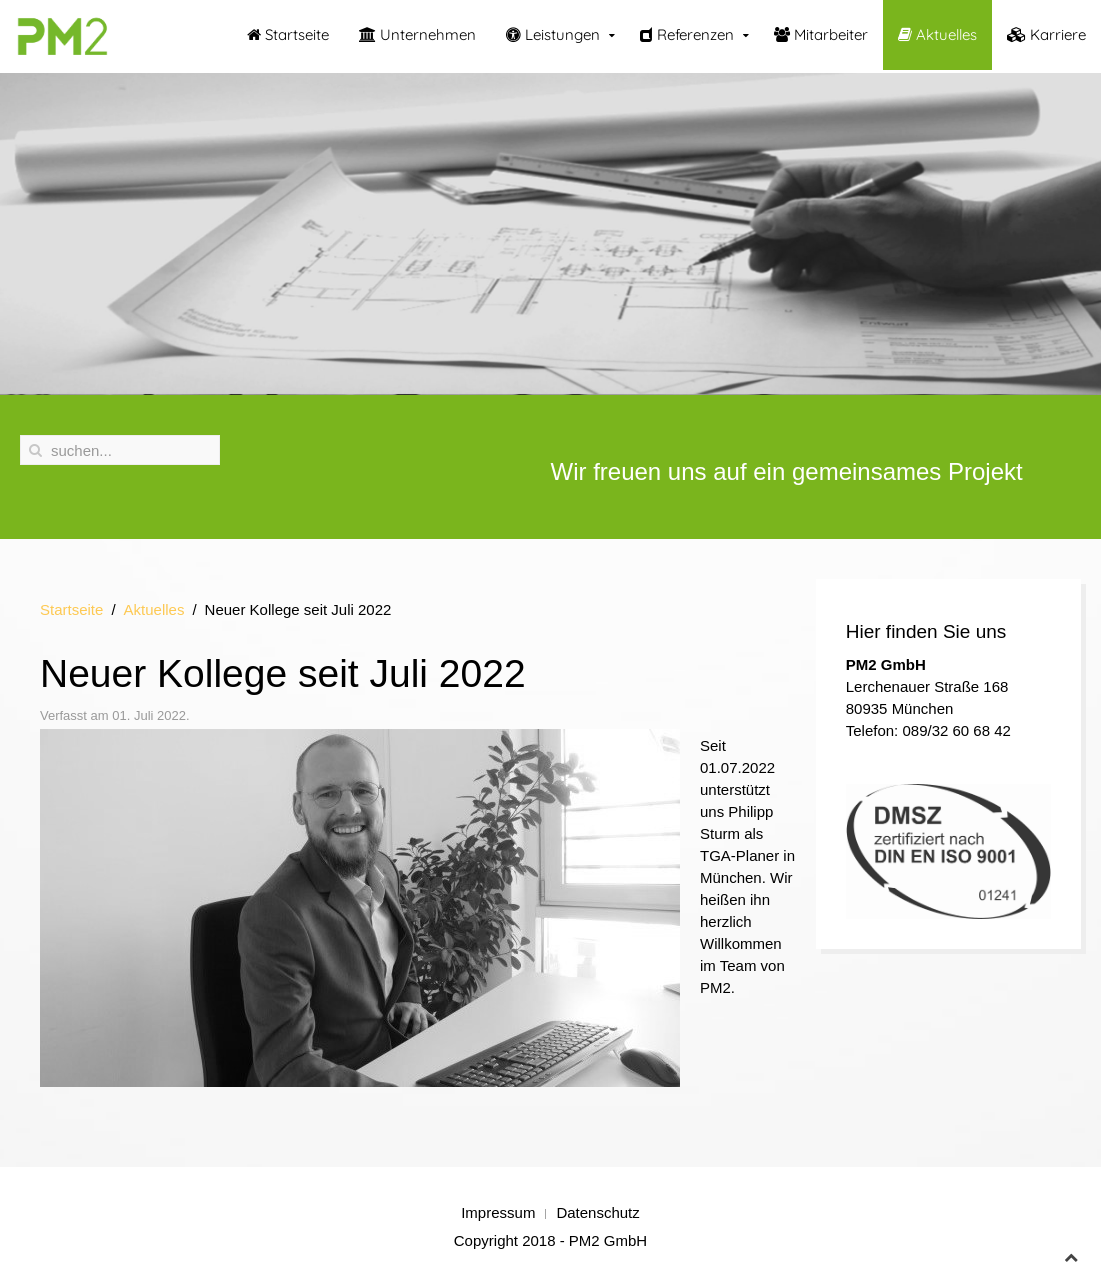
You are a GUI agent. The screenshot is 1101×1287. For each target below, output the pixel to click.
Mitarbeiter (821, 34)
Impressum (498, 1212)
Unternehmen (417, 34)
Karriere (1046, 34)
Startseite (288, 34)
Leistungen (553, 34)
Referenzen (687, 34)
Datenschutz (597, 1212)
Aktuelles (937, 34)
